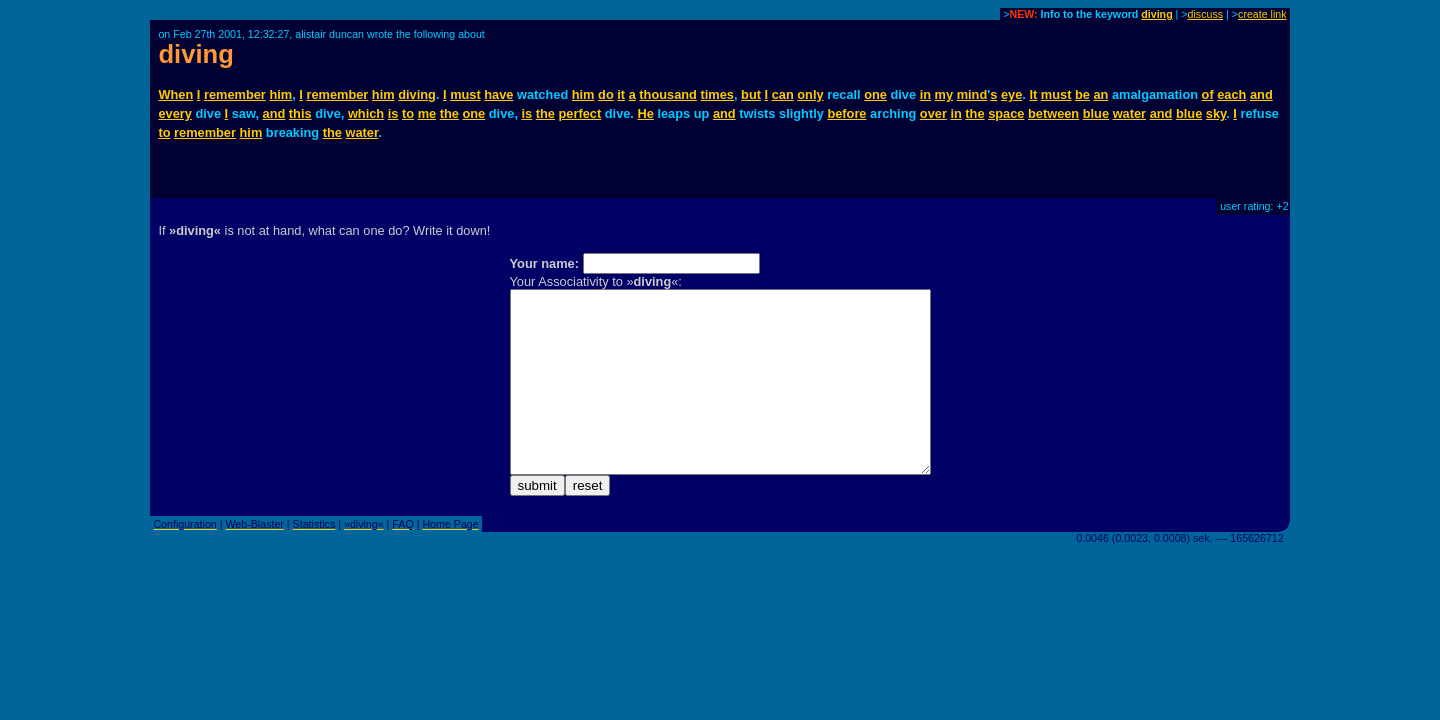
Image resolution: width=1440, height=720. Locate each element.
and (1261, 94)
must (465, 94)
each (1231, 94)
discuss (1206, 14)
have (498, 94)
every (174, 113)
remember (235, 94)
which (366, 113)
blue (1096, 113)
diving (1156, 14)
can (783, 94)
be (1082, 94)
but (751, 94)
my (944, 94)
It (1033, 94)
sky (1216, 113)
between (1053, 113)
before (846, 113)
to (408, 113)
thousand (668, 94)
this (300, 113)
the (449, 113)
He (645, 113)
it (621, 94)
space (1006, 113)
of (1208, 94)
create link (1262, 14)
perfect (580, 113)
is (393, 113)
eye (1011, 94)
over (933, 113)
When (175, 94)
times (717, 94)
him (280, 94)
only (810, 94)
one (875, 94)
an (1100, 94)
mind (972, 94)
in (925, 94)
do (606, 94)
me (427, 113)
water (1129, 113)
